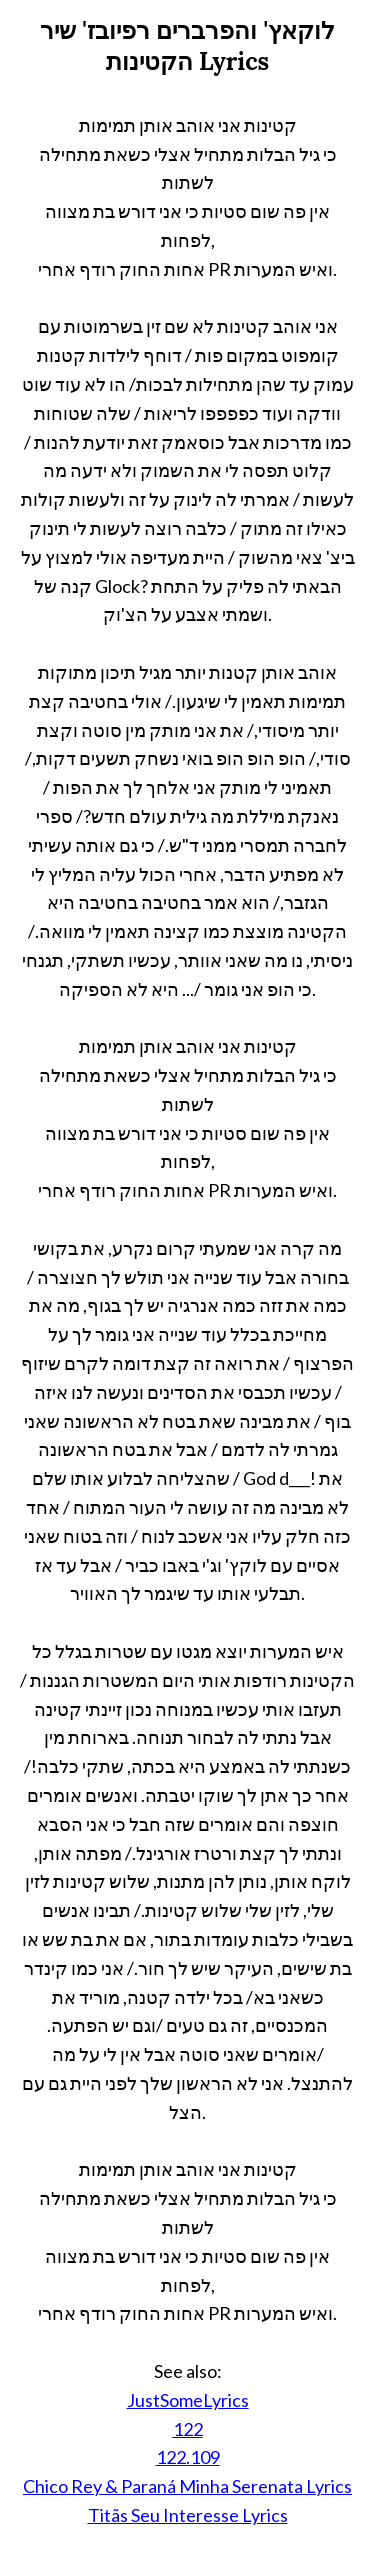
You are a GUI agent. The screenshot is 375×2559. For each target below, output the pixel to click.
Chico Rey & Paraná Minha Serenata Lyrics (187, 2486)
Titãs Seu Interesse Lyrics (188, 2515)
